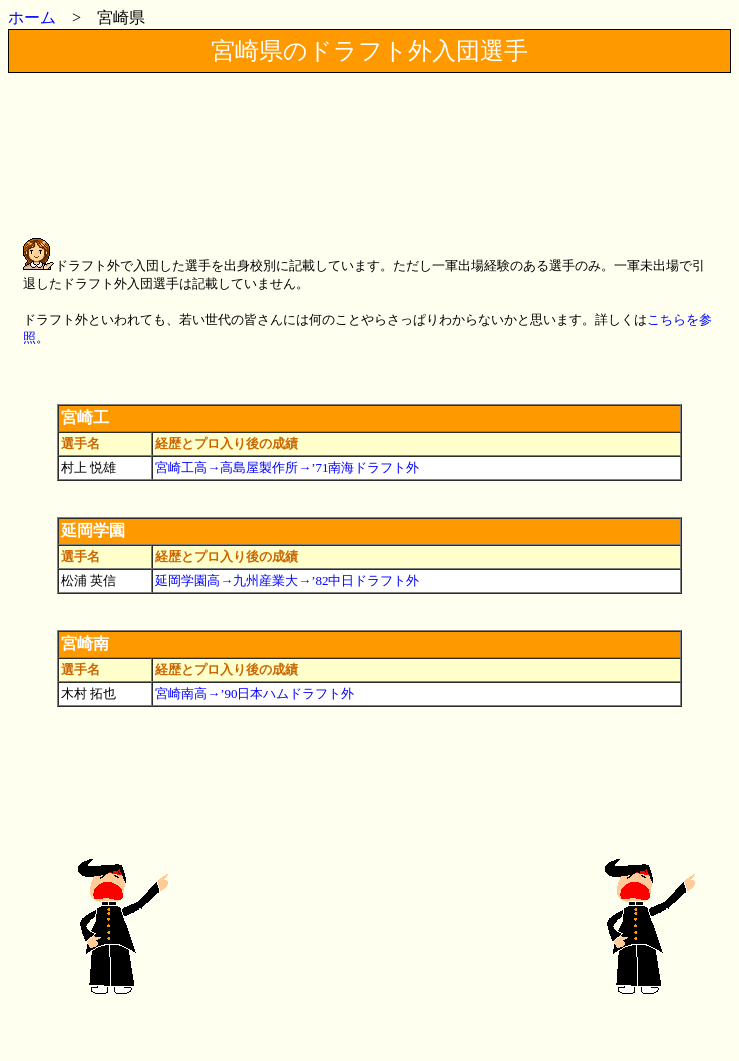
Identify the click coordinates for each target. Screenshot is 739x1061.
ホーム (32, 17)
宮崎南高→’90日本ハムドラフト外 (254, 693)
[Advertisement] (372, 136)
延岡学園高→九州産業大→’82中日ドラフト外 (287, 580)
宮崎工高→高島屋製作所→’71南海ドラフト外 (287, 467)
